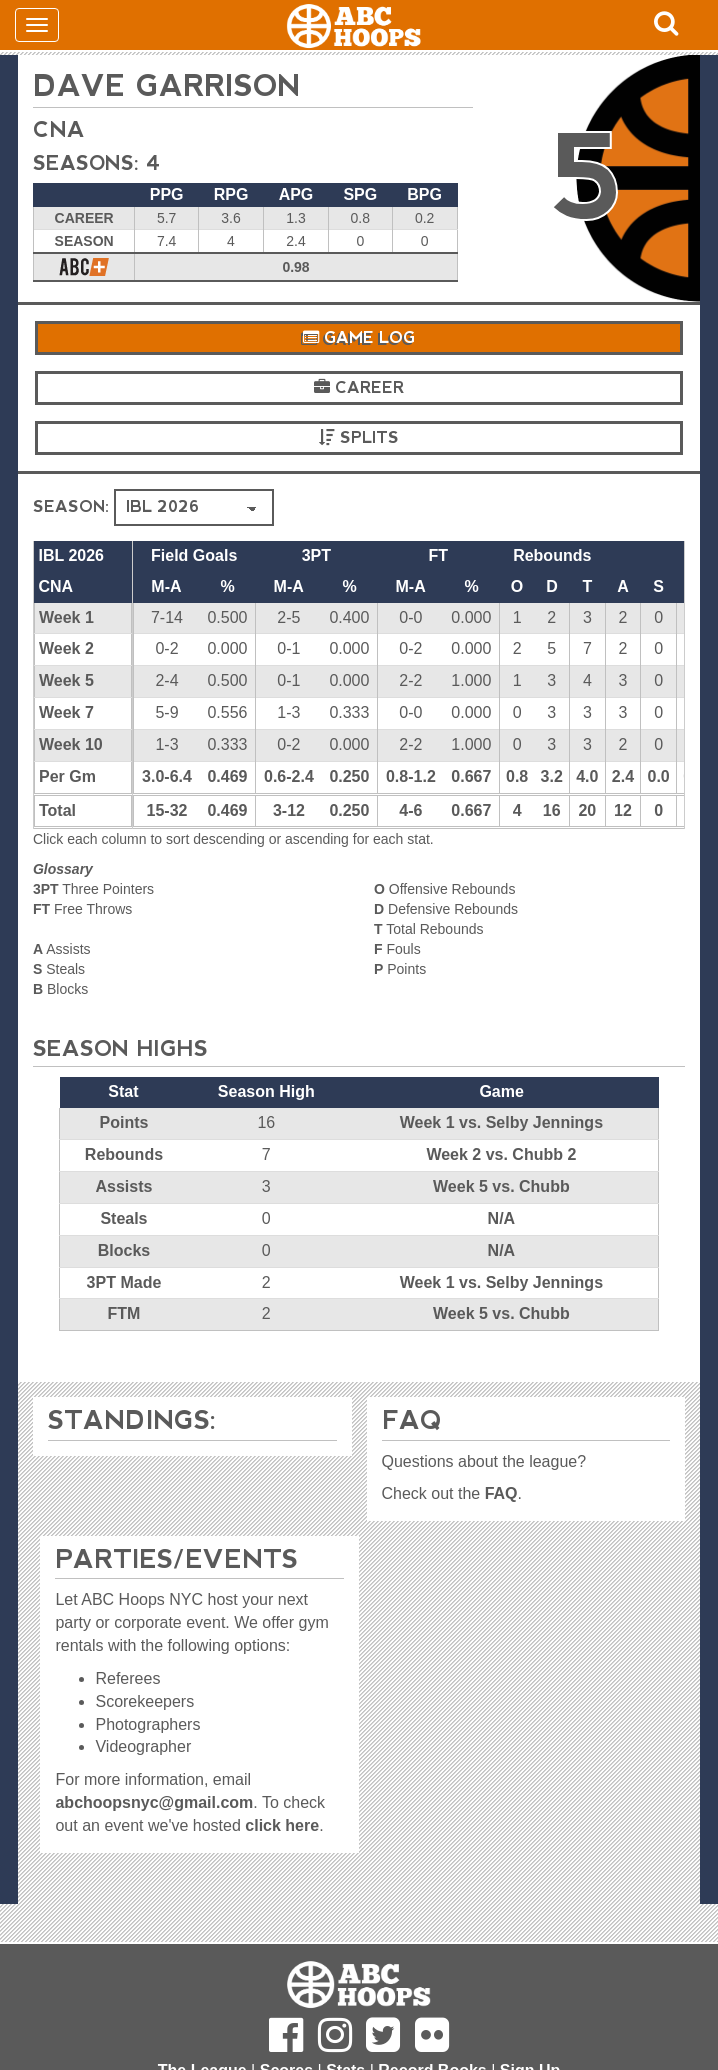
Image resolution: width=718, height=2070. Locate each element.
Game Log (359, 337)
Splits (359, 437)
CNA (59, 129)
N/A (502, 1218)
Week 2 (66, 648)
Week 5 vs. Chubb (501, 1186)
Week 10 (71, 744)
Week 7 (66, 712)
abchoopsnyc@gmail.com (154, 1802)
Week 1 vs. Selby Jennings (501, 1122)
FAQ (501, 1493)
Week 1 (66, 617)
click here (282, 1825)
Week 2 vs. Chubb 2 (501, 1154)
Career (359, 387)
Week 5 (66, 680)
